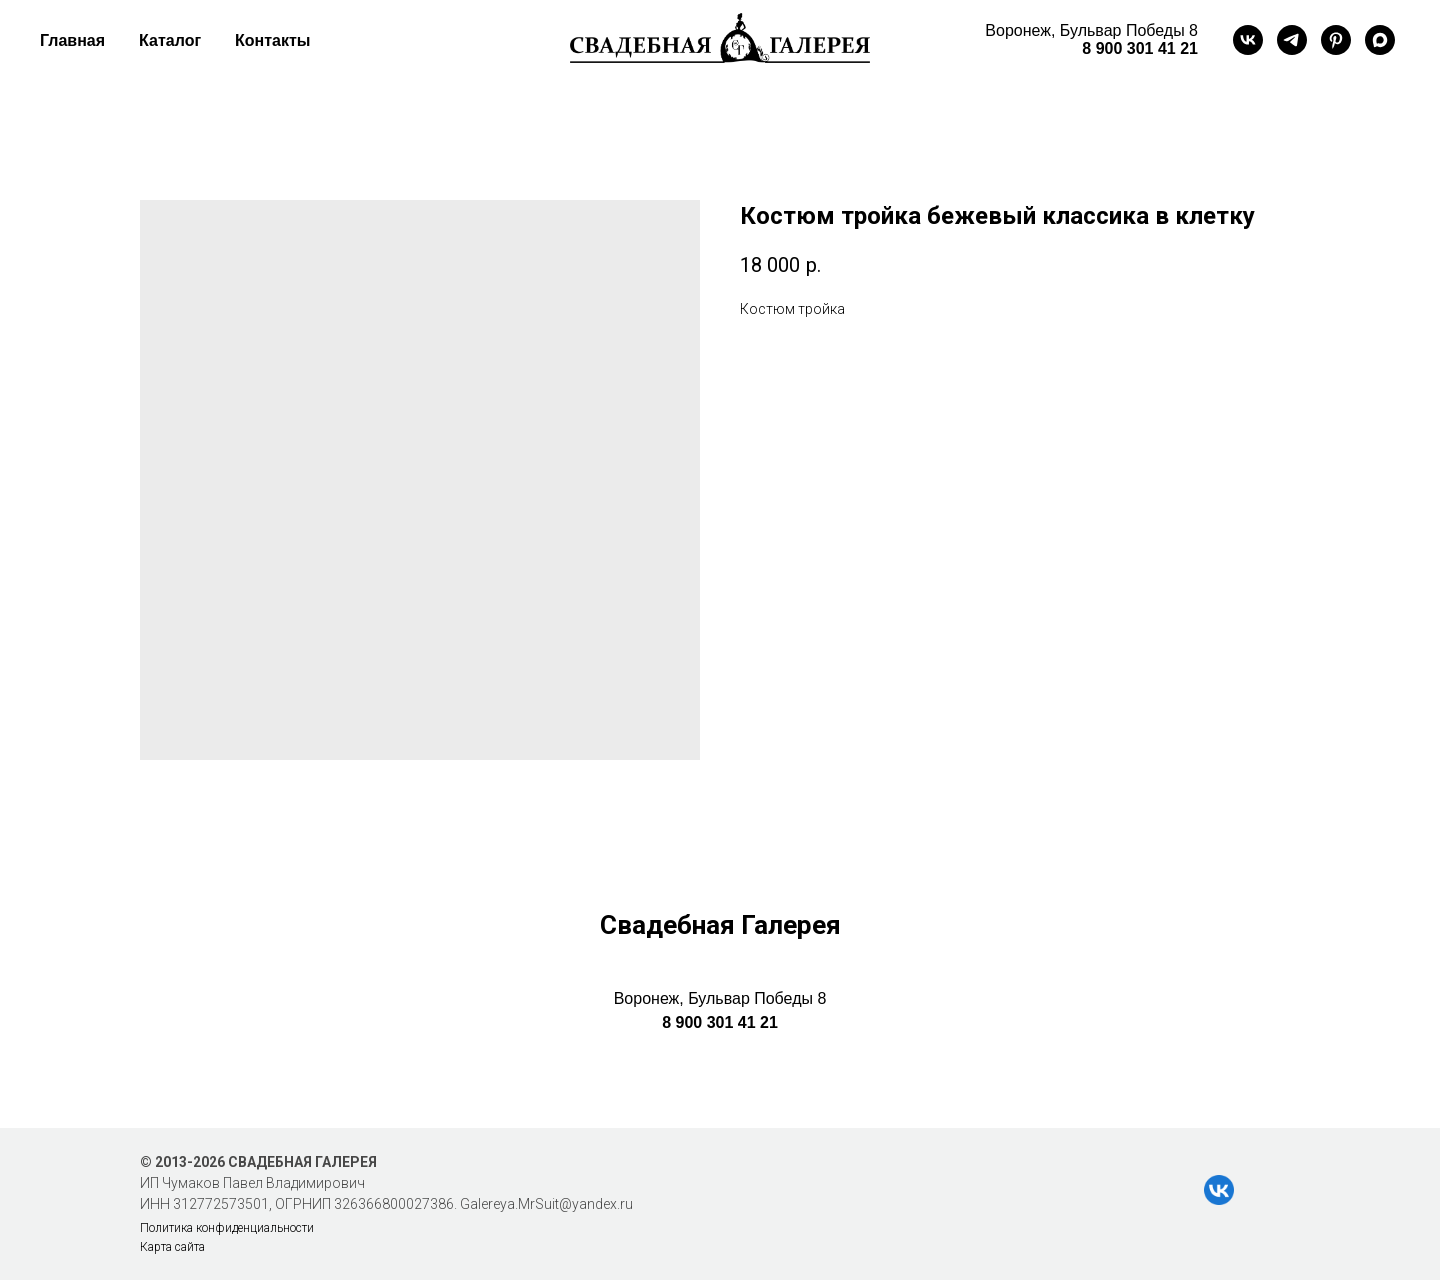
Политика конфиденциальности (227, 1228)
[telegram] (1292, 40)
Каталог (170, 40)
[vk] (1248, 40)
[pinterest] (1336, 40)
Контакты (272, 40)
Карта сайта (172, 1247)
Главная (72, 40)
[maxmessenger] (1380, 40)
